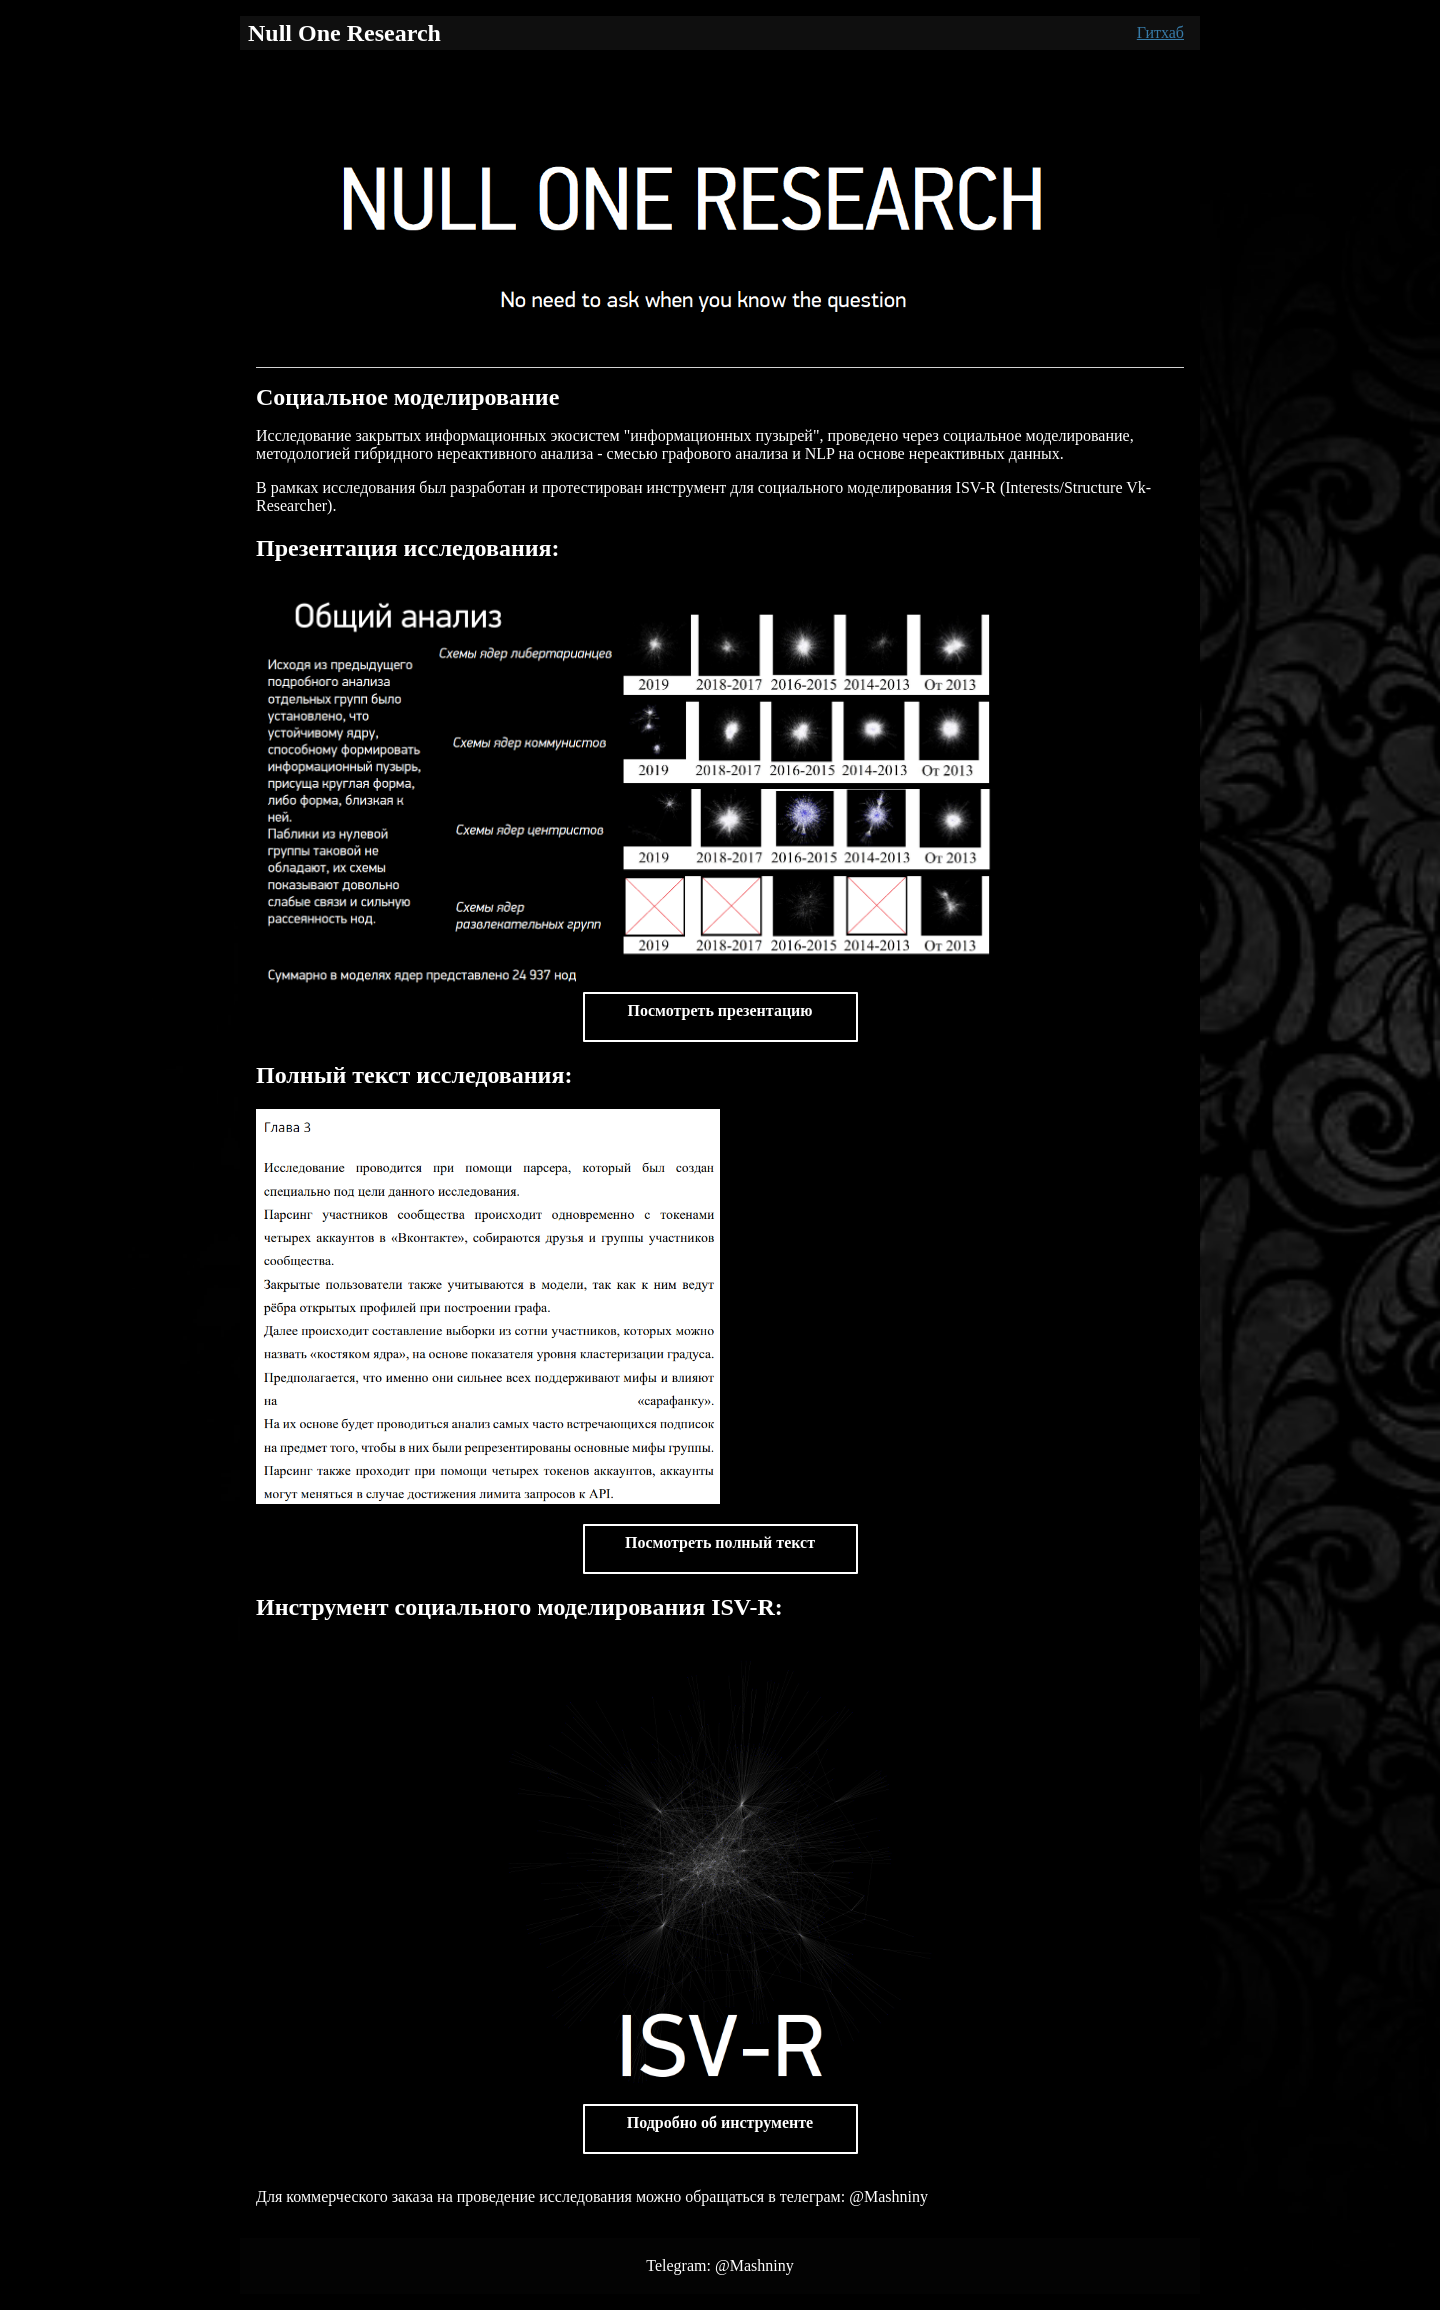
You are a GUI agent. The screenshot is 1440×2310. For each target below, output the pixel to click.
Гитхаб (1160, 32)
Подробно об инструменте (720, 2122)
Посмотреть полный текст (720, 1542)
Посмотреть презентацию (719, 1010)
